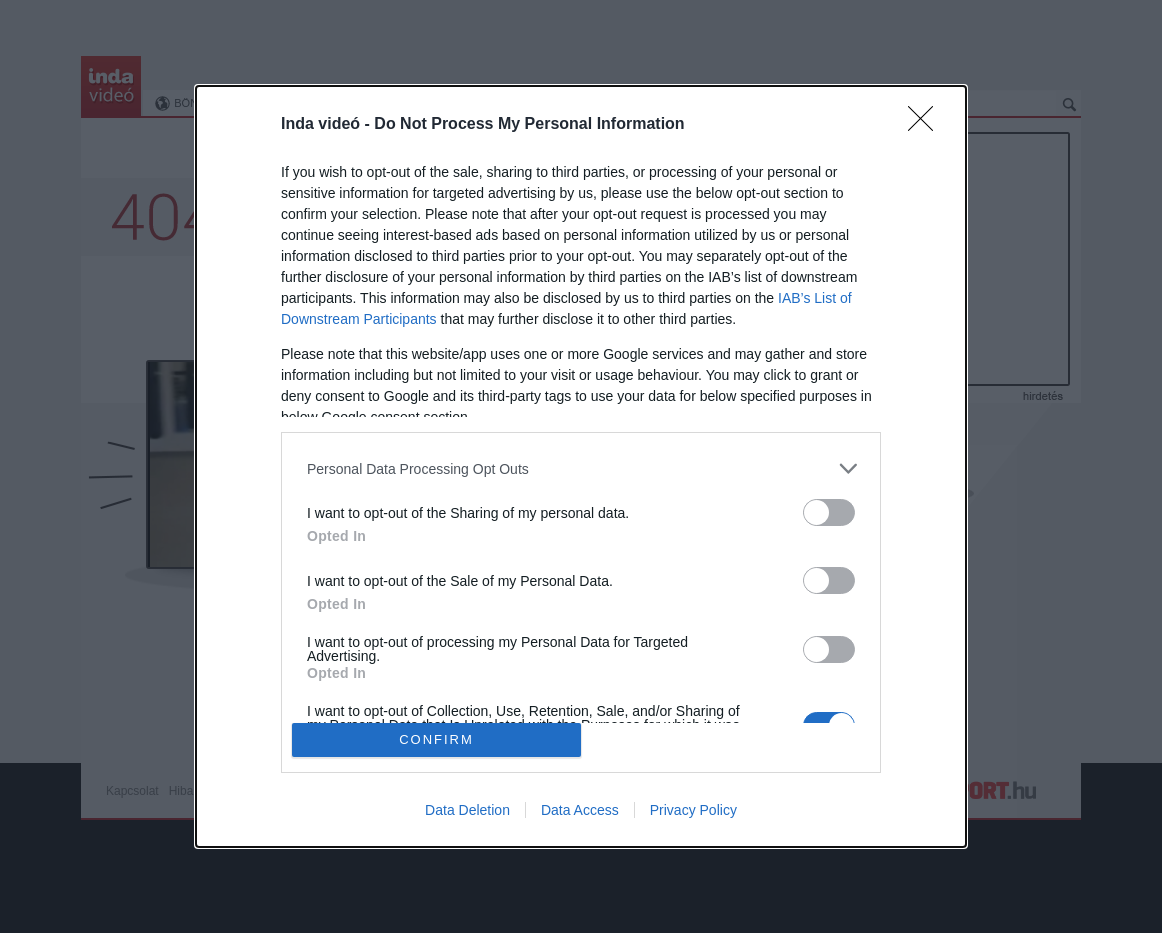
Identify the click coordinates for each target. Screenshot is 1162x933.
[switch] (829, 512)
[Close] (927, 125)
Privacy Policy (693, 810)
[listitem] (581, 468)
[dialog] (581, 466)
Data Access (580, 810)
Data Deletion (467, 810)
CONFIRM (436, 738)
